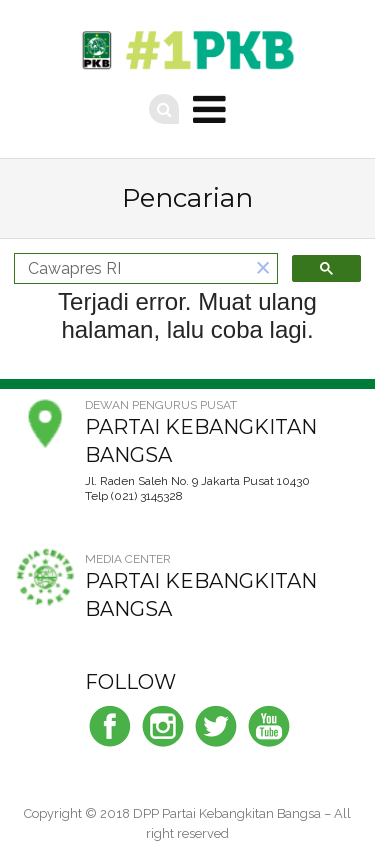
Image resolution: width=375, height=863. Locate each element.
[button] (263, 268)
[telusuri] (132, 268)
